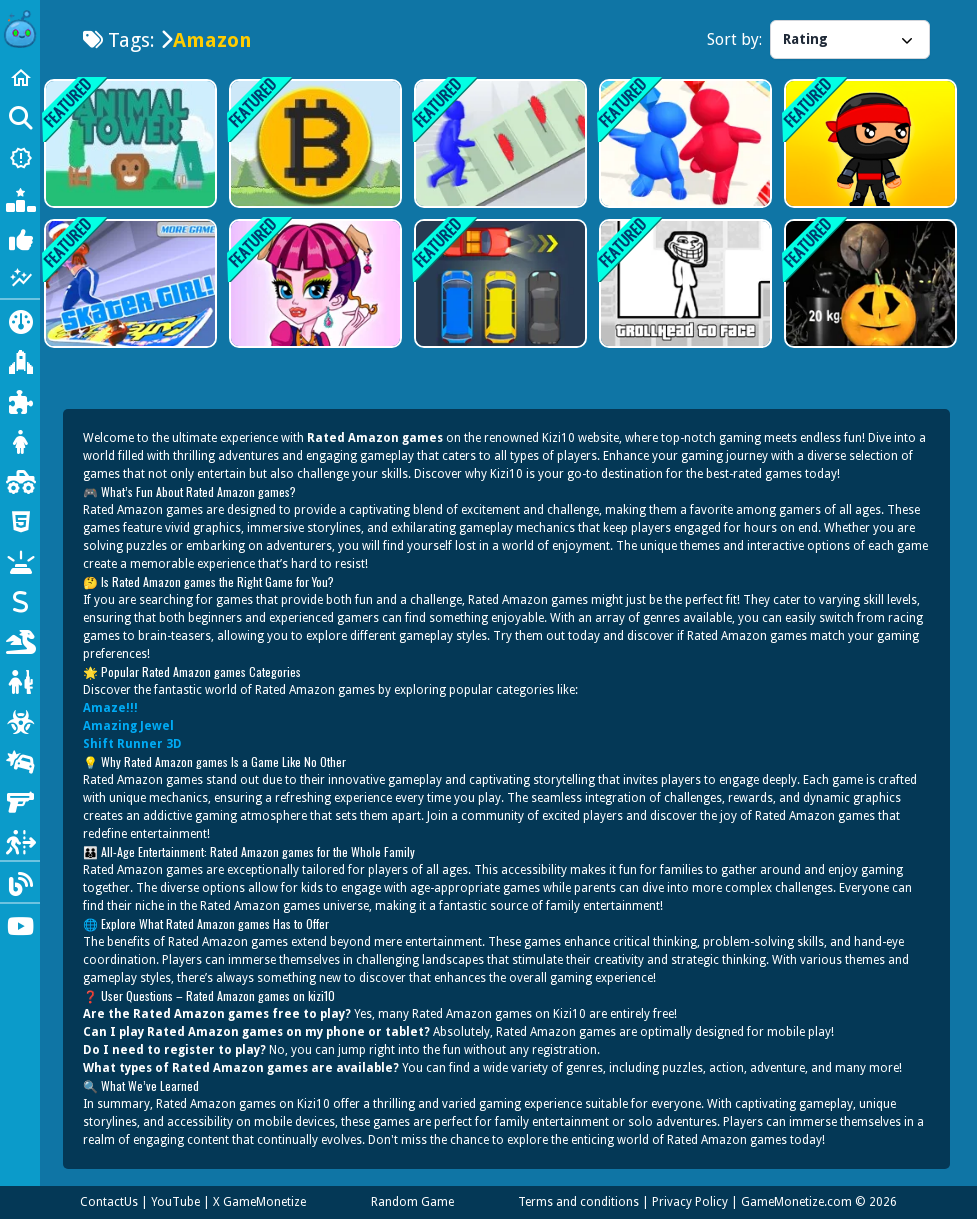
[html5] (20, 520)
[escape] (20, 840)
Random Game (412, 1202)
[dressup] (20, 440)
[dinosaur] (20, 640)
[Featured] (20, 278)
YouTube (175, 1202)
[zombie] (20, 720)
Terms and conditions (578, 1202)
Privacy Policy (690, 1202)
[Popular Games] (20, 198)
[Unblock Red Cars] (498, 283)
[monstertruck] (20, 480)
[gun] (20, 800)
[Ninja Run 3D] (868, 143)
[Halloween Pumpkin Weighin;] (868, 283)
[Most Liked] (20, 238)
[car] (20, 760)
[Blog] (20, 882)
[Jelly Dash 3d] (683, 143)
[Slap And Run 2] (498, 143)
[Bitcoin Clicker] (313, 143)
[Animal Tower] (128, 143)
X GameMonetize (259, 1202)
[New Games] (20, 158)
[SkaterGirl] (128, 283)
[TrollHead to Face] (683, 283)
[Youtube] (20, 924)
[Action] (20, 320)
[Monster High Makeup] (313, 283)
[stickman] (20, 600)
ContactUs (109, 1202)
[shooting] (20, 680)
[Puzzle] (20, 400)
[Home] (20, 78)
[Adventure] (20, 360)
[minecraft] (20, 560)
